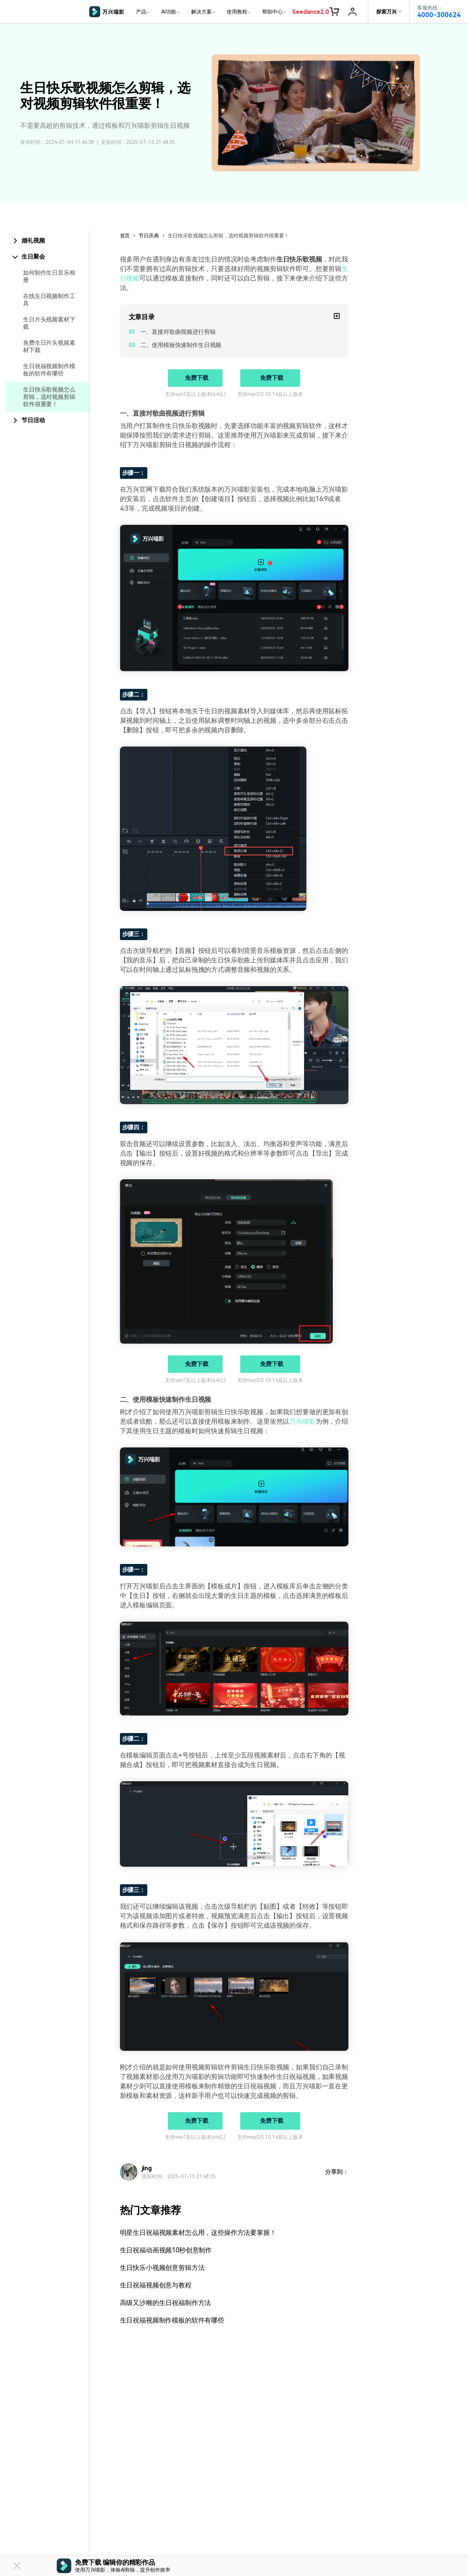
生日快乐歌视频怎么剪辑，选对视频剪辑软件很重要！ (49, 397)
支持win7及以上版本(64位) (195, 394)
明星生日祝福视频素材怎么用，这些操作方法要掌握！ (198, 2232)
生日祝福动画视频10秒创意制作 (166, 2250)
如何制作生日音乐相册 (49, 276)
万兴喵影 (302, 1421)
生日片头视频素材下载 (49, 323)
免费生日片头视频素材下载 (49, 346)
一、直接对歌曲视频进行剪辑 (178, 331)
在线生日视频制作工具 (49, 300)
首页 (125, 235)
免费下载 (196, 377)
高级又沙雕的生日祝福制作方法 (165, 2302)
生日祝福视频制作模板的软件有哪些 (49, 370)
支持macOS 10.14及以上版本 (270, 394)
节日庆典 (149, 235)
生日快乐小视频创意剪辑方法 (162, 2267)
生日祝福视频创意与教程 (156, 2285)
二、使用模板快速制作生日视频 (181, 344)
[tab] (47, 241)
